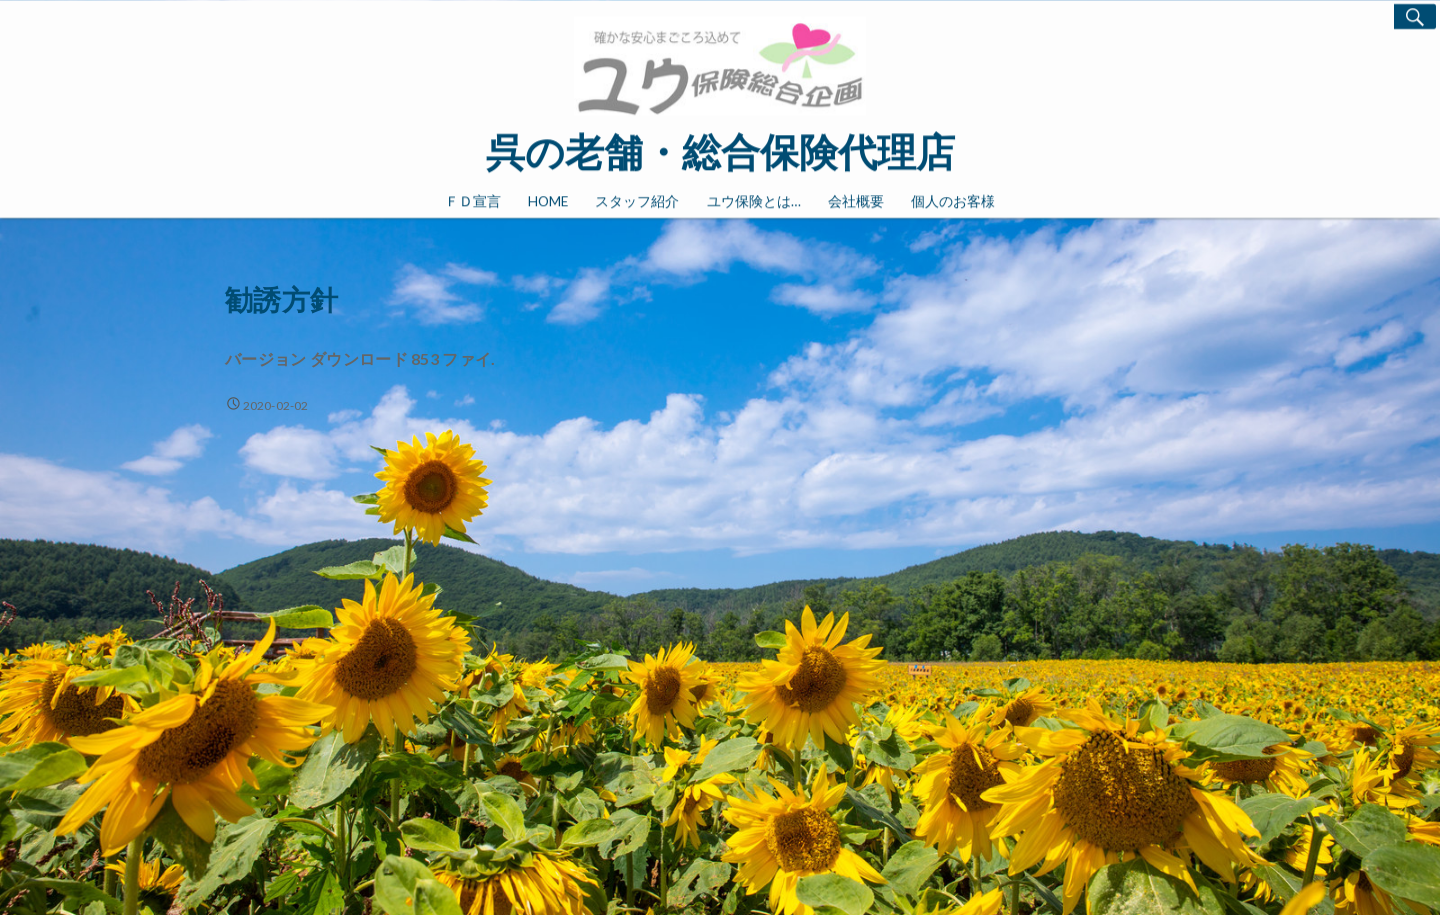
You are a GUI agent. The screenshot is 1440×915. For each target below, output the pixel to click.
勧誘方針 (281, 302)
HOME (548, 199)
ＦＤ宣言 (473, 199)
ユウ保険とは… (754, 199)
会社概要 (856, 199)
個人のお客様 (953, 199)
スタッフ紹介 (637, 199)
